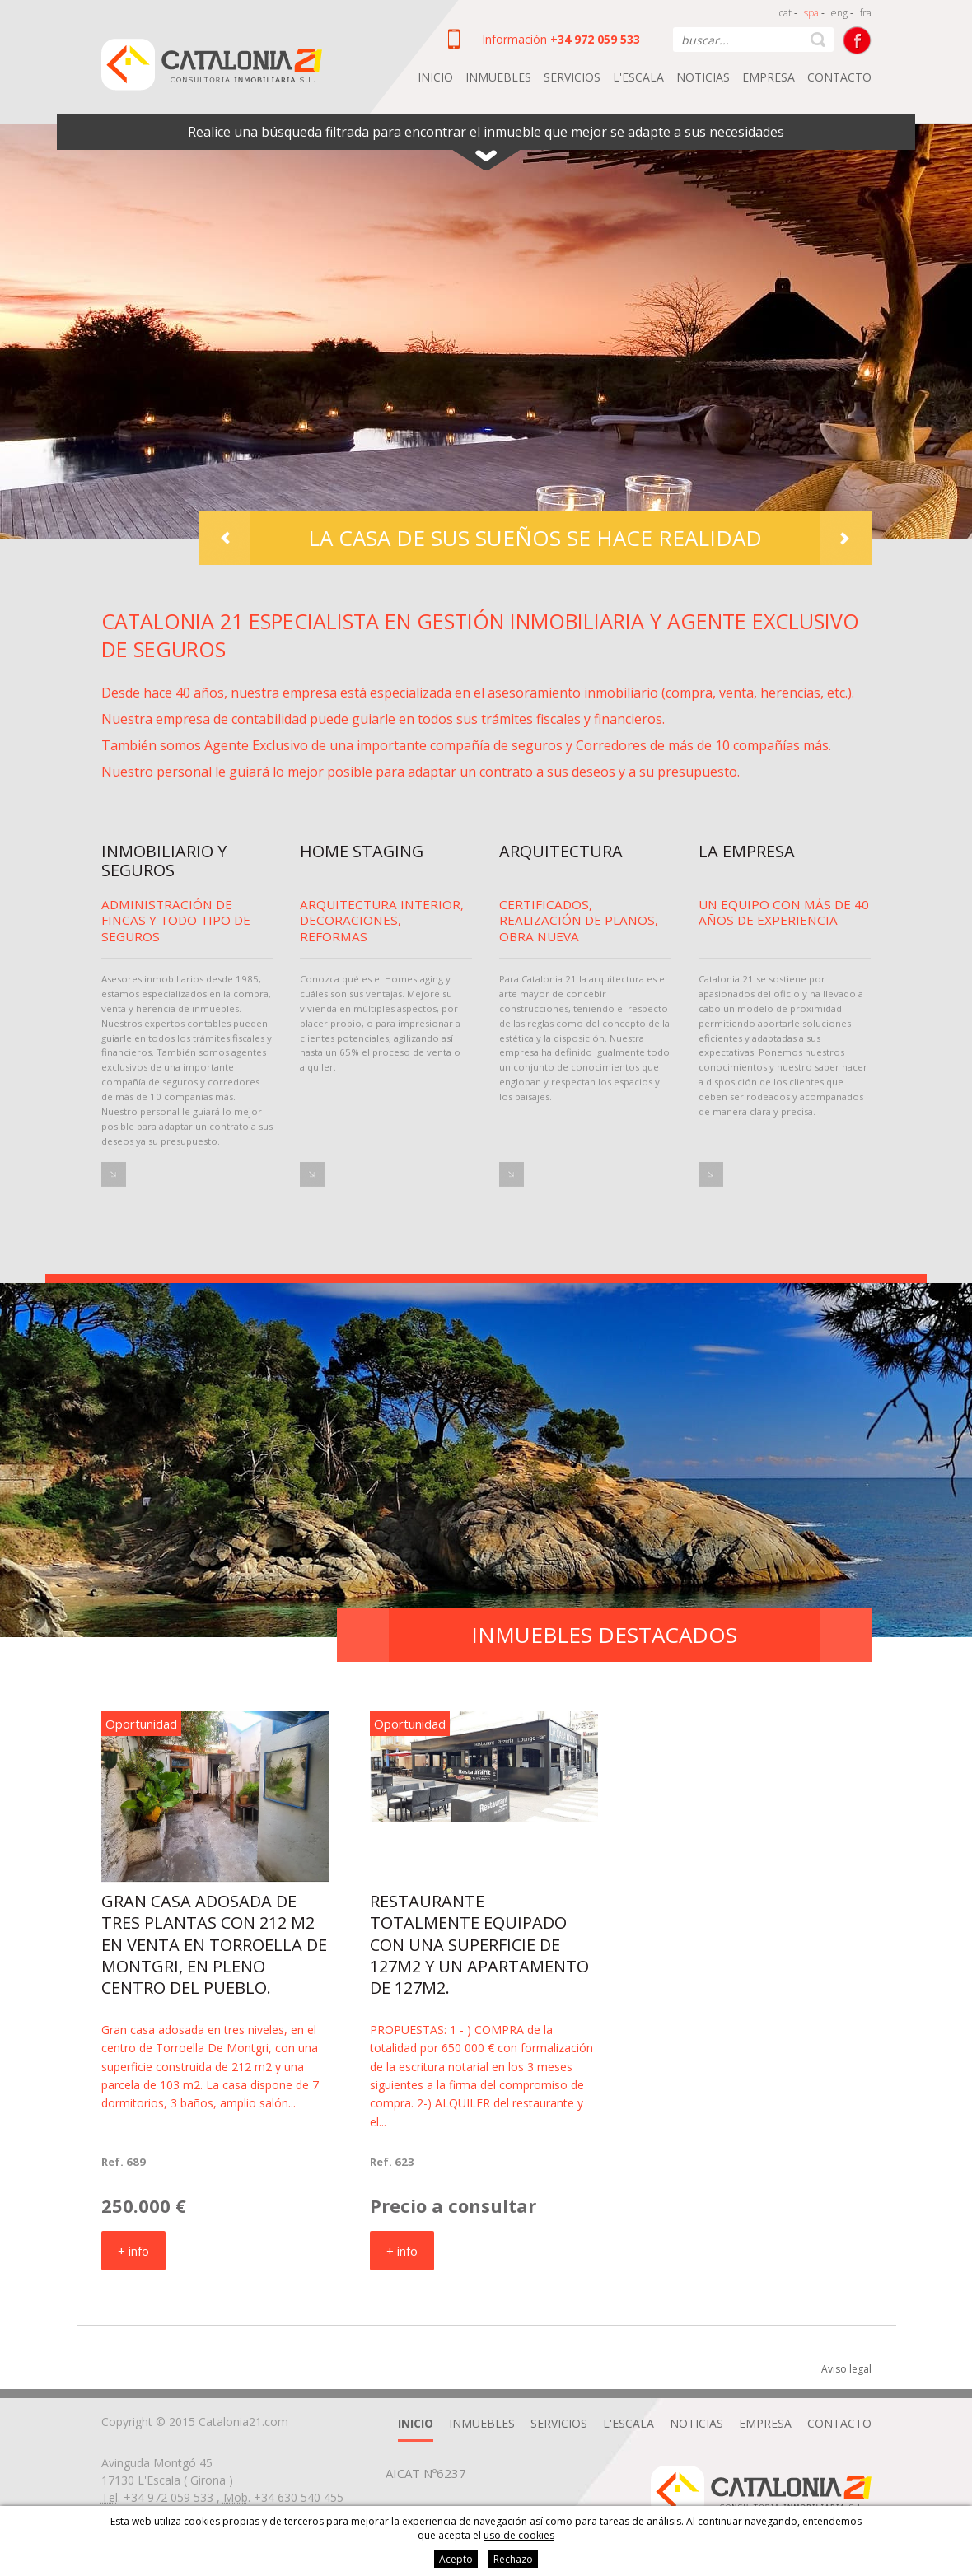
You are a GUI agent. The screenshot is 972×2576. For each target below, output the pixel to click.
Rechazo (513, 2559)
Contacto (839, 77)
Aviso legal (846, 2369)
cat (785, 13)
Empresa (768, 77)
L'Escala (638, 77)
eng (839, 13)
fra (866, 13)
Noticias (703, 77)
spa (811, 13)
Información (514, 39)
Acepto (456, 2559)
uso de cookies (519, 2535)
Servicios (572, 77)
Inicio (435, 77)
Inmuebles (498, 77)
